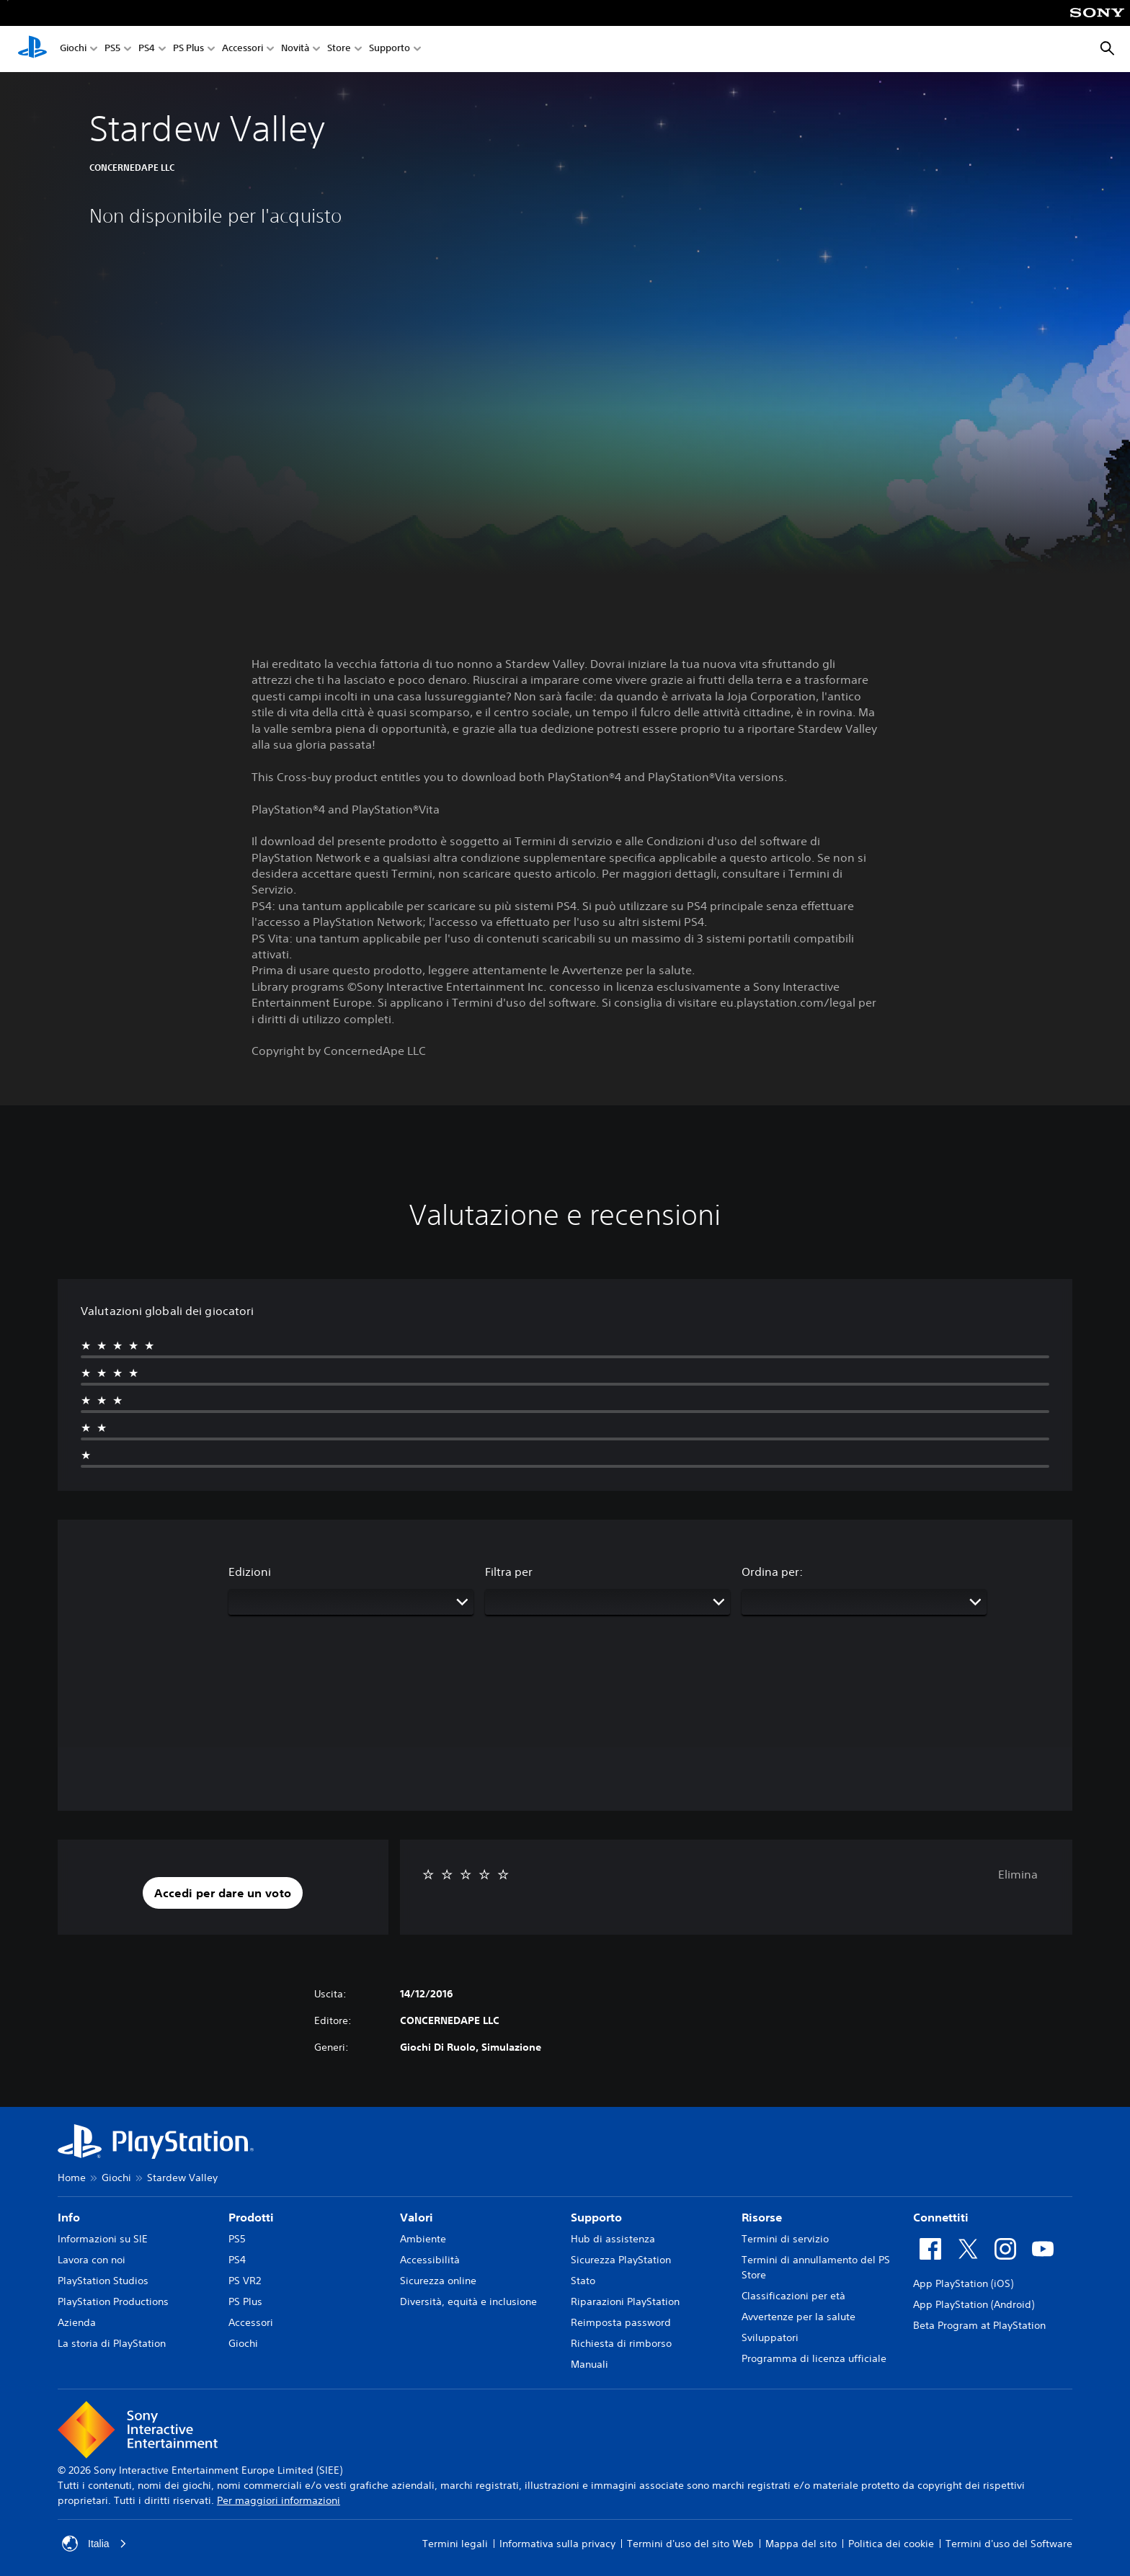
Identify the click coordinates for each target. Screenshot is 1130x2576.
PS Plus (188, 49)
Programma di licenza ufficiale (814, 2358)
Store (339, 49)
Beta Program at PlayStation (979, 2325)
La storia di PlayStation (112, 2343)
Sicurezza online (438, 2280)
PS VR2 (244, 2280)
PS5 (112, 49)
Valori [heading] (416, 2217)
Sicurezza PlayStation (621, 2259)
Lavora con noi (91, 2259)
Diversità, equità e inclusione (468, 2301)
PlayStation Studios (103, 2280)
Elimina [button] (1018, 1874)
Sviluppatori (770, 2337)
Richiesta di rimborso (621, 2343)
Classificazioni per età (793, 2295)
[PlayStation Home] (32, 49)
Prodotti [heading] (251, 2217)
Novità (295, 49)
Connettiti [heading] (941, 2217)
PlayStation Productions (113, 2301)
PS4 (146, 49)
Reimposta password (621, 2322)
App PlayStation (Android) (973, 2304)
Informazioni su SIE (103, 2238)
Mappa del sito (801, 2543)
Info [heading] (69, 2217)
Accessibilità (430, 2259)
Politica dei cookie (891, 2543)
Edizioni (249, 1571)
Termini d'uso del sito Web (690, 2543)
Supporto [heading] (596, 2217)
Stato (583, 2280)
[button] (223, 1893)
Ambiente (423, 2238)
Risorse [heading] (762, 2217)
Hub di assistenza (613, 2238)
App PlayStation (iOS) (963, 2283)
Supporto (389, 49)
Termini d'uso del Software (1009, 2543)
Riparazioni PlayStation (625, 2301)
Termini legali (455, 2543)
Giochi (73, 49)
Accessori (242, 49)
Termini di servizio (785, 2238)
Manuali (589, 2364)
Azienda (77, 2322)
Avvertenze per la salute (798, 2316)
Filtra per (509, 1571)
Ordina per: (772, 1571)
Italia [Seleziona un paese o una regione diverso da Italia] (94, 2543)
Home (72, 2177)
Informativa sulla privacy (557, 2543)
